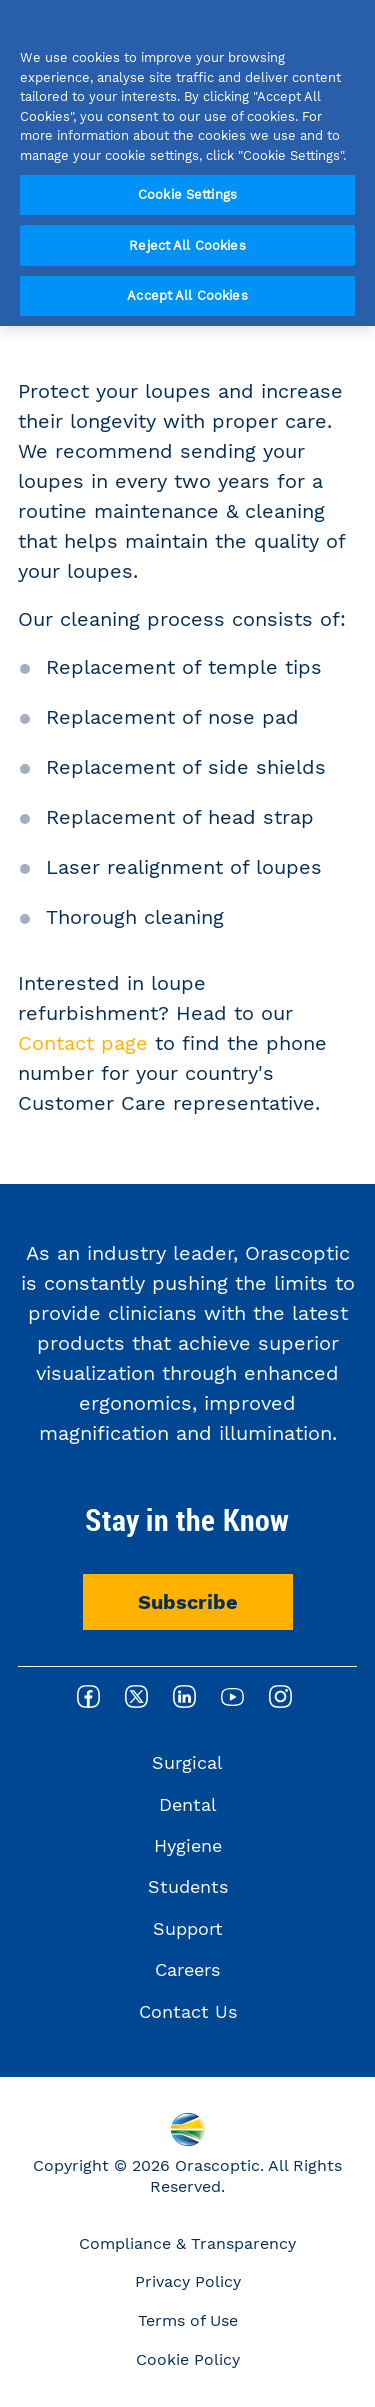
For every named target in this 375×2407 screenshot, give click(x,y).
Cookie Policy (188, 2359)
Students (188, 1886)
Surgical (187, 1762)
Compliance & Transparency (187, 2243)
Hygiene (188, 1845)
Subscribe (188, 1602)
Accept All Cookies (187, 295)
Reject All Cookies (187, 245)
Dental (188, 1804)
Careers (187, 1969)
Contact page (83, 1043)
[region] (187, 163)
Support (188, 1928)
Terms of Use (188, 2320)
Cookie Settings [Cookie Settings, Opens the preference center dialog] (187, 194)
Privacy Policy (188, 2281)
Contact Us (188, 2011)
